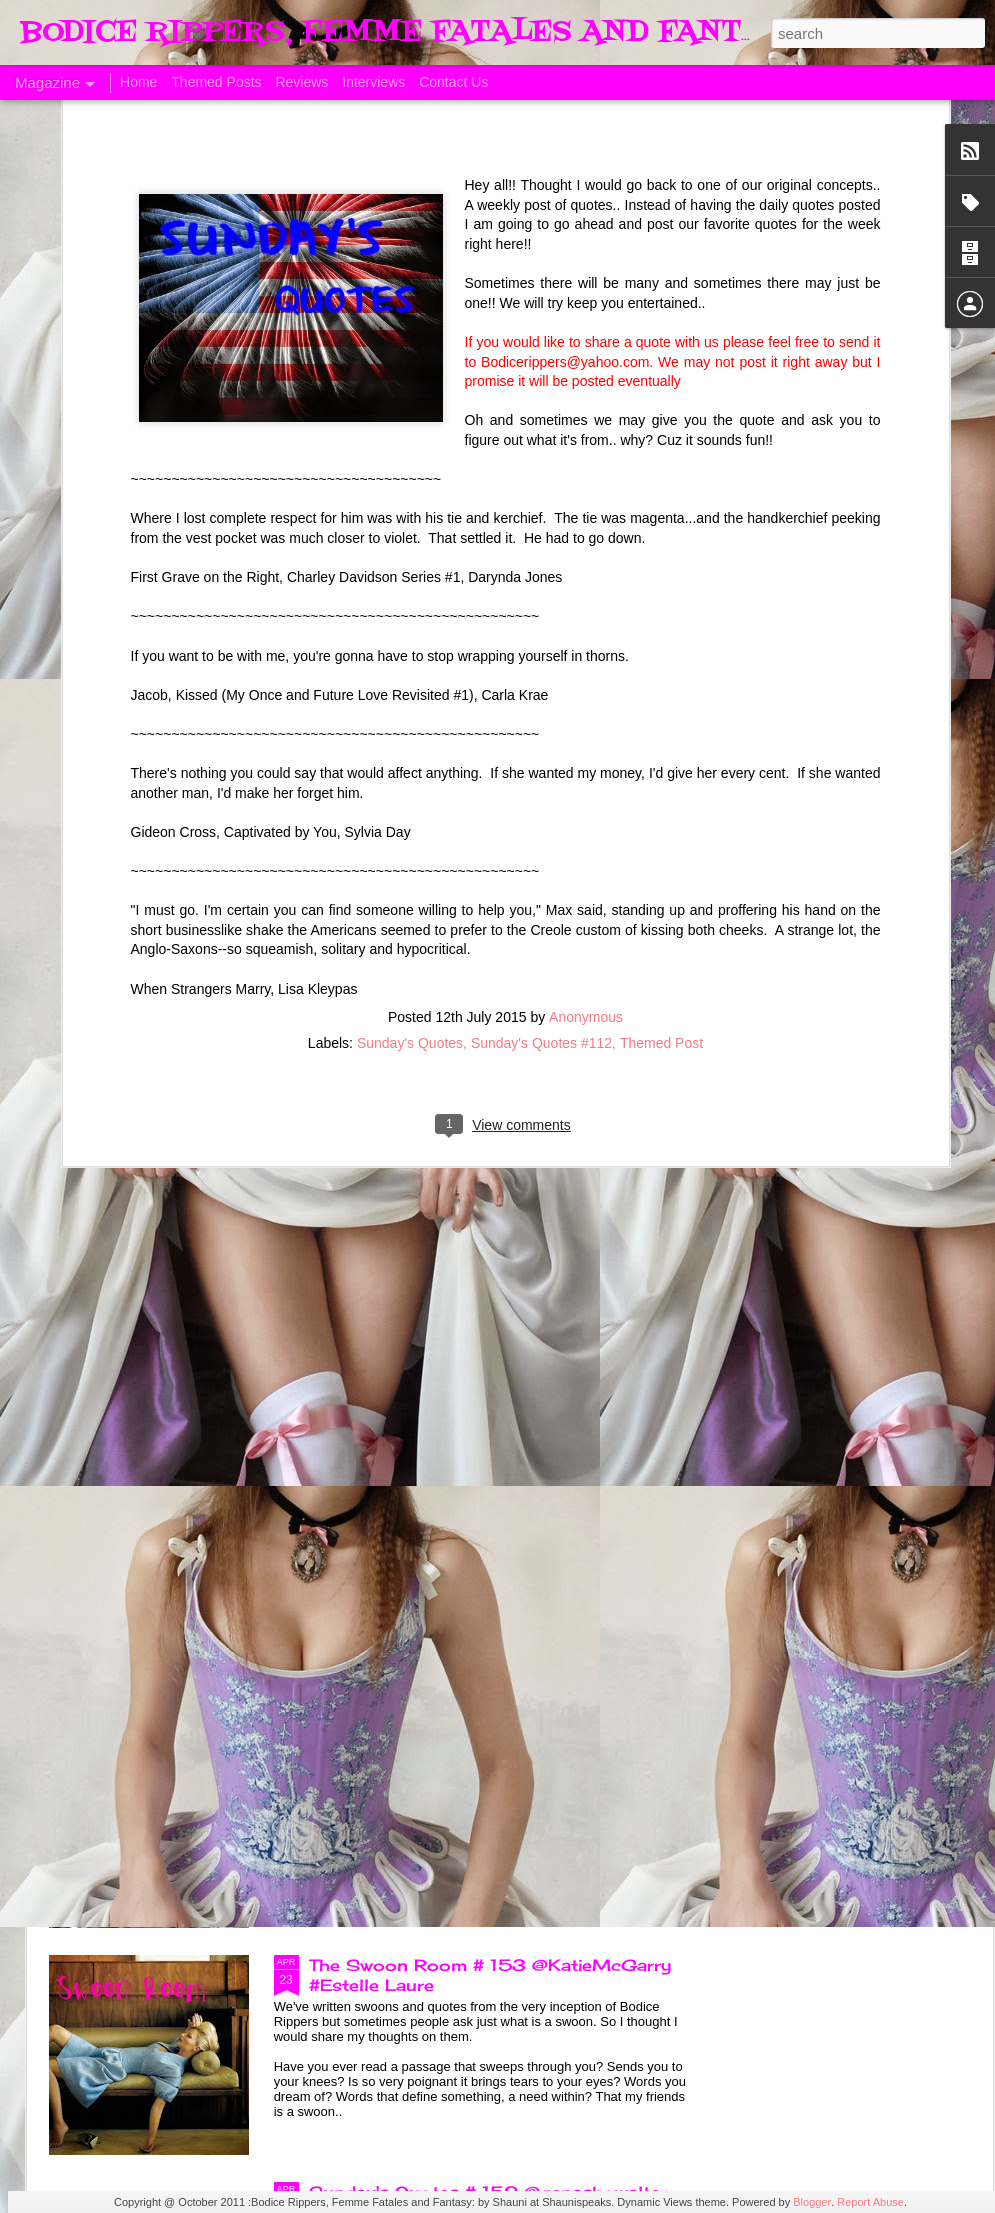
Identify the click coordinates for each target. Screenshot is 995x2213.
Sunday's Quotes (410, 815)
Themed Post (661, 815)
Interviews (373, 82)
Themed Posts (216, 82)
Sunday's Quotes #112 (541, 815)
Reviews (301, 82)
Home (138, 82)
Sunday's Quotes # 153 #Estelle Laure (479, 1738)
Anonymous (586, 789)
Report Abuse (870, 2202)
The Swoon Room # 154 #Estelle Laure (482, 1511)
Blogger (812, 2202)
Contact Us (453, 82)
